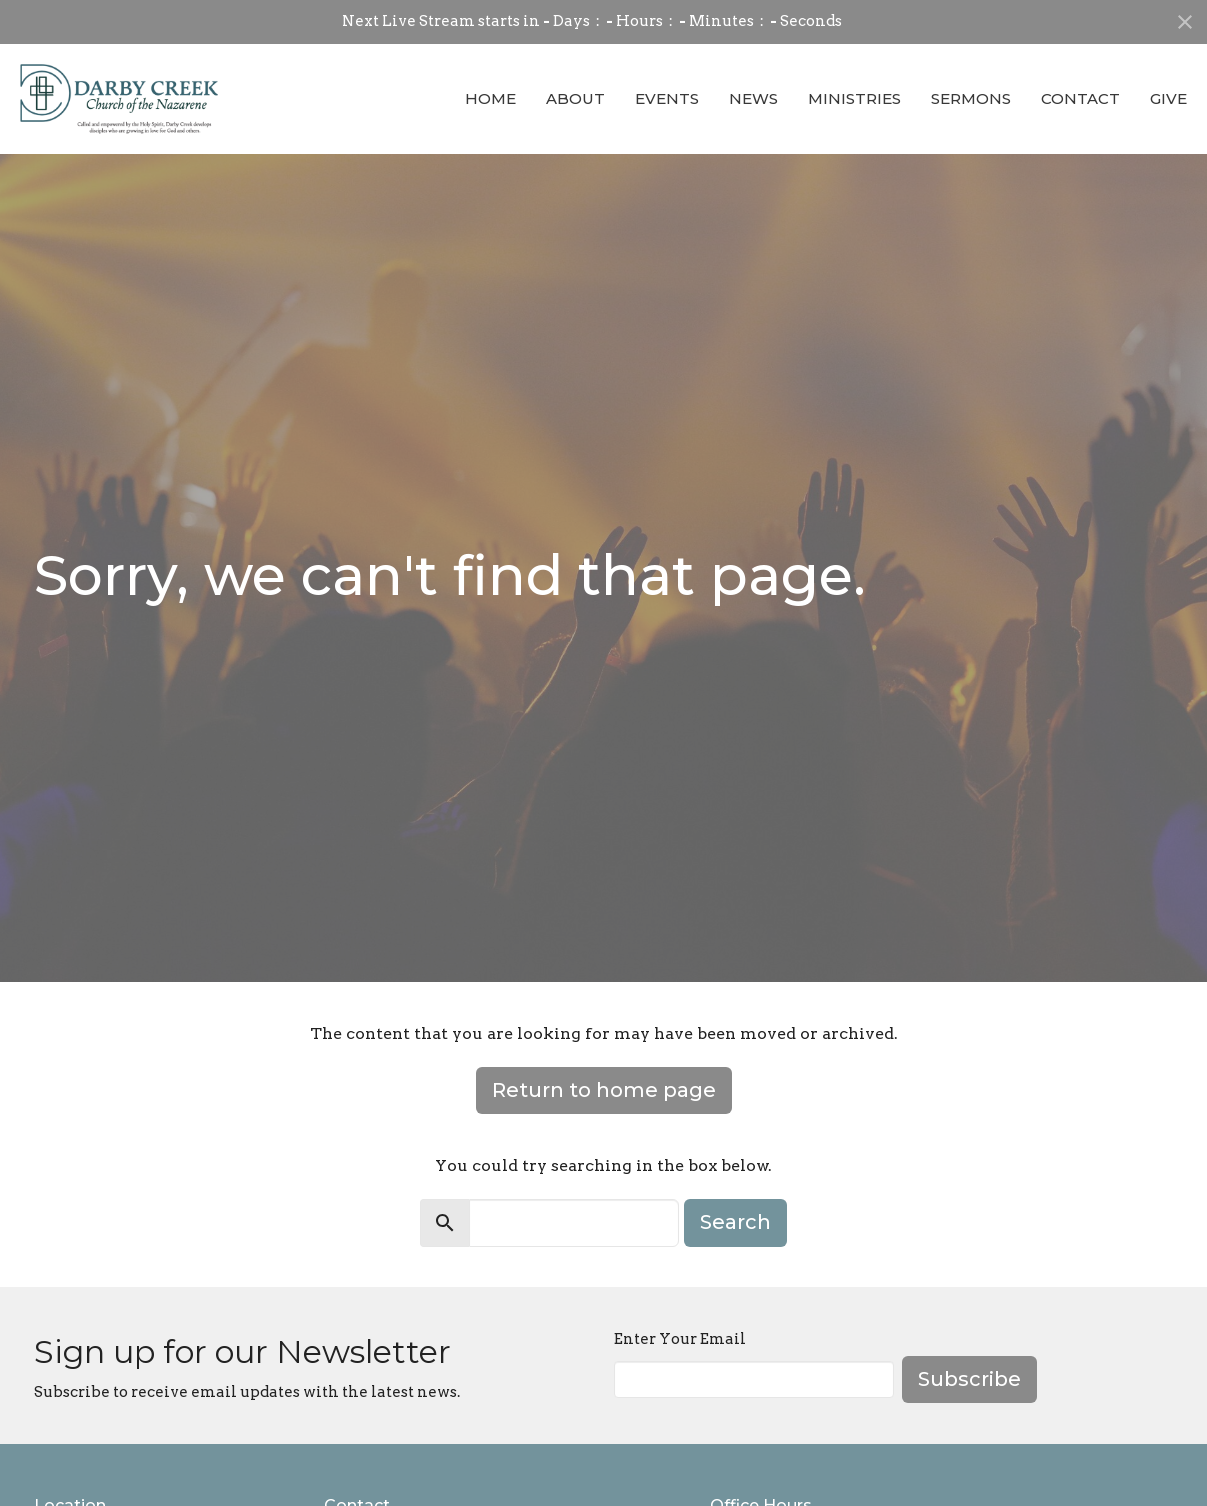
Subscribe (969, 1379)
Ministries (854, 98)
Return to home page (604, 1090)
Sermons (971, 98)
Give (1168, 98)
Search (735, 1222)
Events (667, 98)
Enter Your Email (680, 1339)
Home (490, 98)
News (753, 98)
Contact (1080, 98)
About (575, 98)
